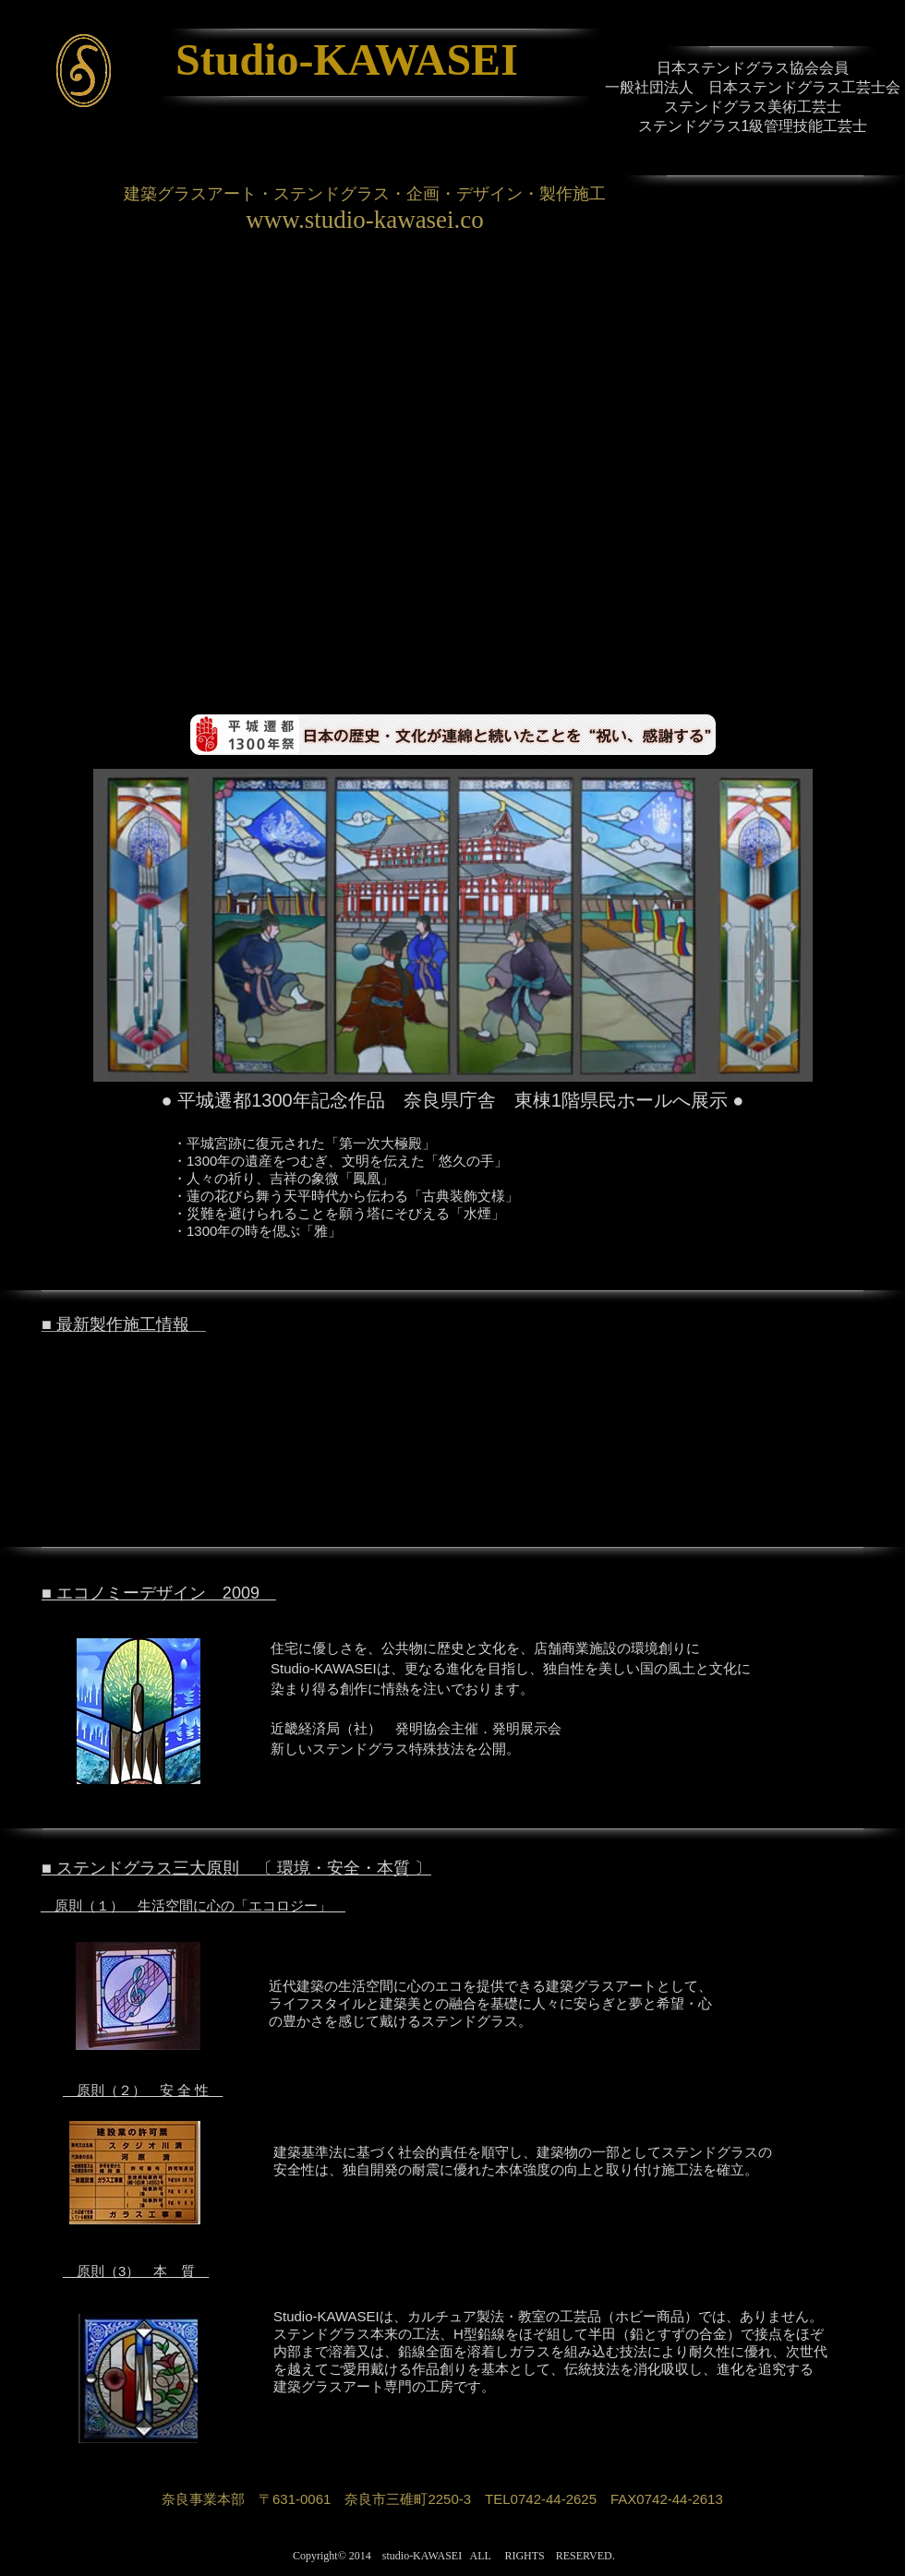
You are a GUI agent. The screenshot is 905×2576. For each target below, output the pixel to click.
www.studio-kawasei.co (365, 220)
